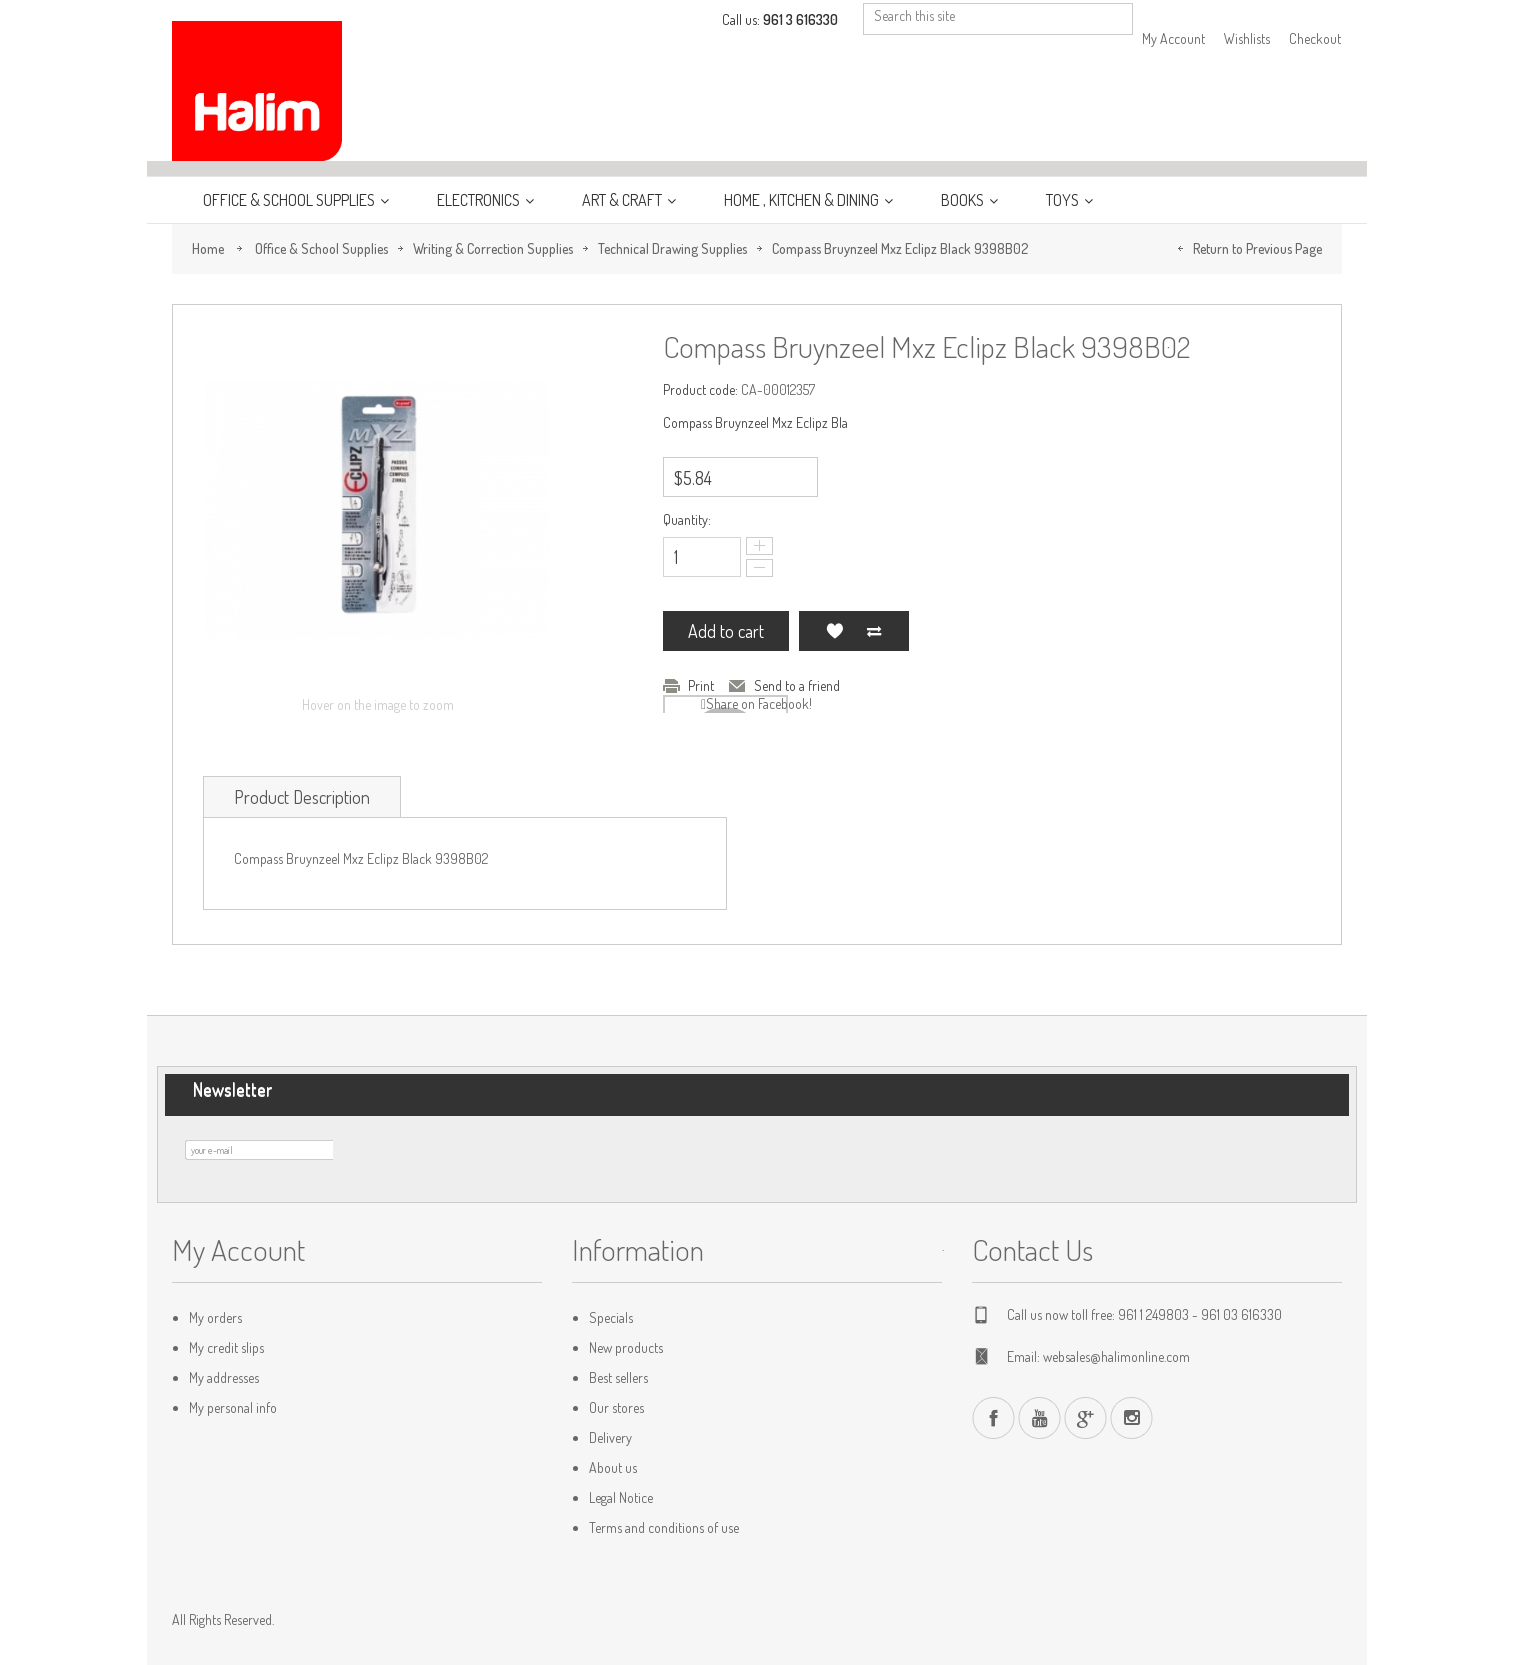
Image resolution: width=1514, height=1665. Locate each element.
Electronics (480, 200)
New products (626, 1347)
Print (701, 685)
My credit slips (226, 1347)
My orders (215, 1317)
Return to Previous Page (1257, 248)
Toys (1064, 200)
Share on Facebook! (759, 703)
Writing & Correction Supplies (493, 248)
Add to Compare (874, 631)
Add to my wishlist (834, 631)
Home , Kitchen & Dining (803, 200)
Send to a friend (797, 685)
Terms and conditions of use (664, 1527)
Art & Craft (623, 200)
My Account (1173, 38)
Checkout (1315, 38)
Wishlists (1247, 38)
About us (613, 1467)
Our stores (616, 1407)
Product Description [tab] (302, 797)
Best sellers (618, 1377)
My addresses (224, 1377)
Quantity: (687, 519)
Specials (611, 1317)
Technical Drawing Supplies (672, 248)
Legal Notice (621, 1497)
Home (208, 248)
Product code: (700, 389)
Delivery (610, 1437)
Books (964, 200)
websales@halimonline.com (1116, 1356)
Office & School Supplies (290, 200)
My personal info (233, 1407)
